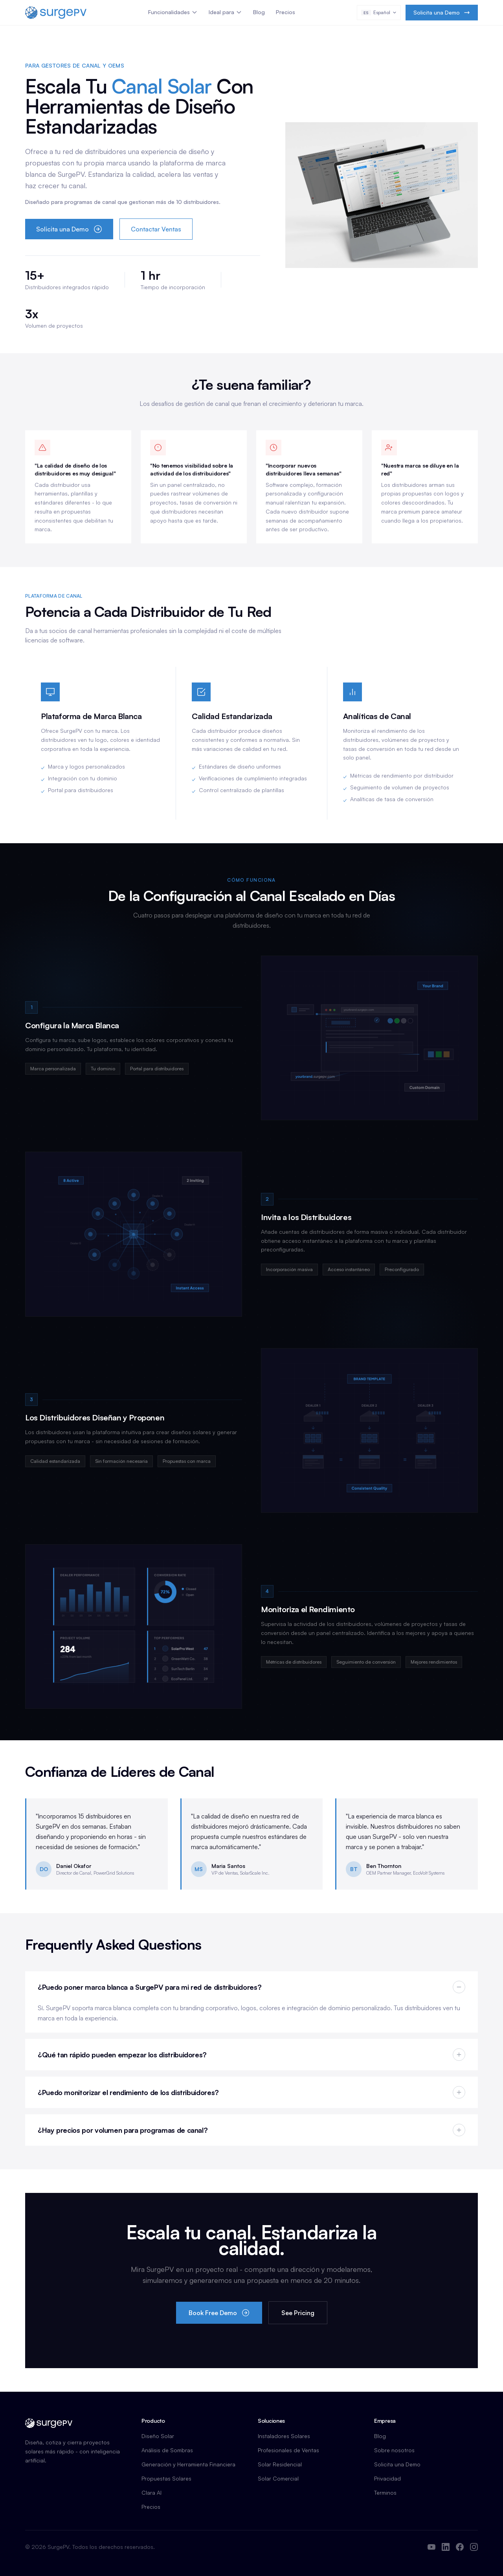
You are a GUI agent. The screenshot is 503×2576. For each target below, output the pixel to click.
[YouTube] (431, 2547)
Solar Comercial (278, 2478)
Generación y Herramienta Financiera (188, 2464)
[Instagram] (474, 2547)
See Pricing (297, 2313)
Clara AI (151, 2492)
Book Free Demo (219, 2313)
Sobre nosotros (394, 2450)
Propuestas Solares (166, 2478)
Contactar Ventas (156, 229)
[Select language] (379, 12)
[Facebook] (460, 2547)
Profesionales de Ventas (288, 2450)
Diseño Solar (157, 2436)
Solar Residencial (280, 2464)
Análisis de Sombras (167, 2450)
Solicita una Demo (441, 12)
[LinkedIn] (446, 2547)
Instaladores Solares (284, 2436)
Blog (259, 12)
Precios (285, 12)
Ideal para (225, 12)
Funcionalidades (173, 12)
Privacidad (387, 2478)
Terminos (385, 2492)
